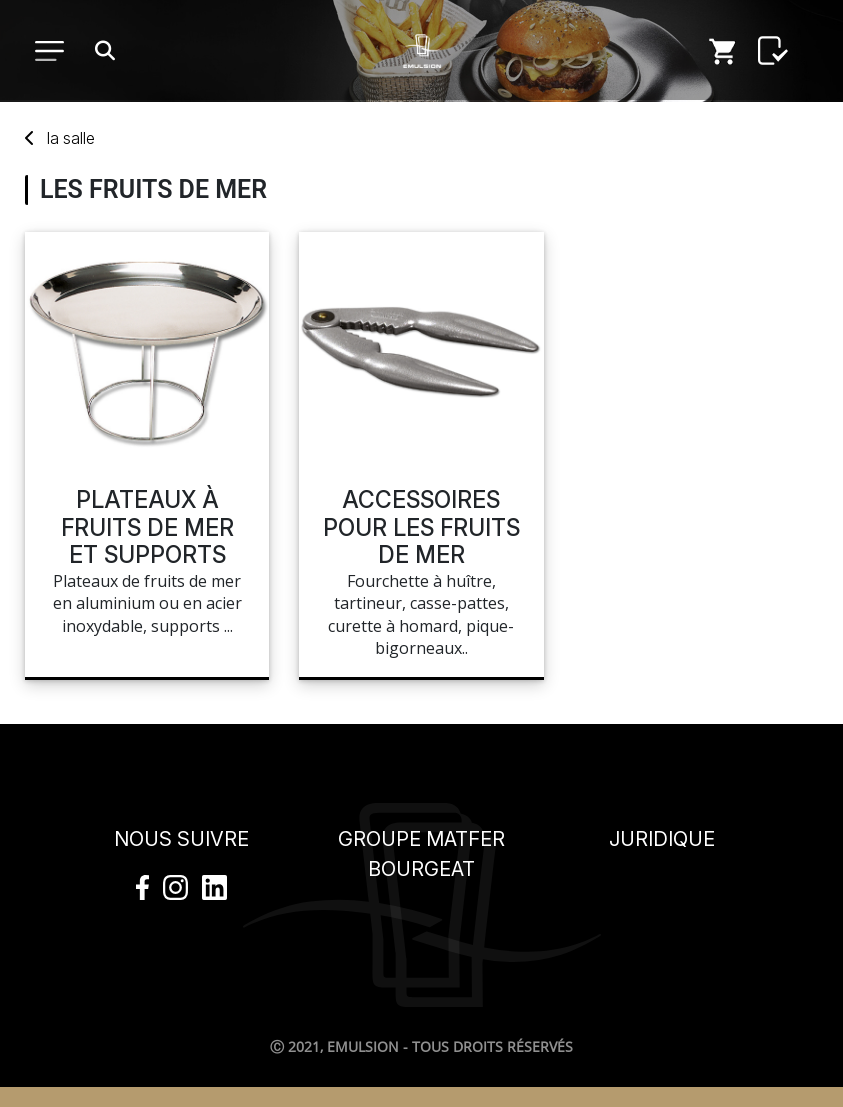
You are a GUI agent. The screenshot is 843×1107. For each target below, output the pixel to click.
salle (71, 138)
